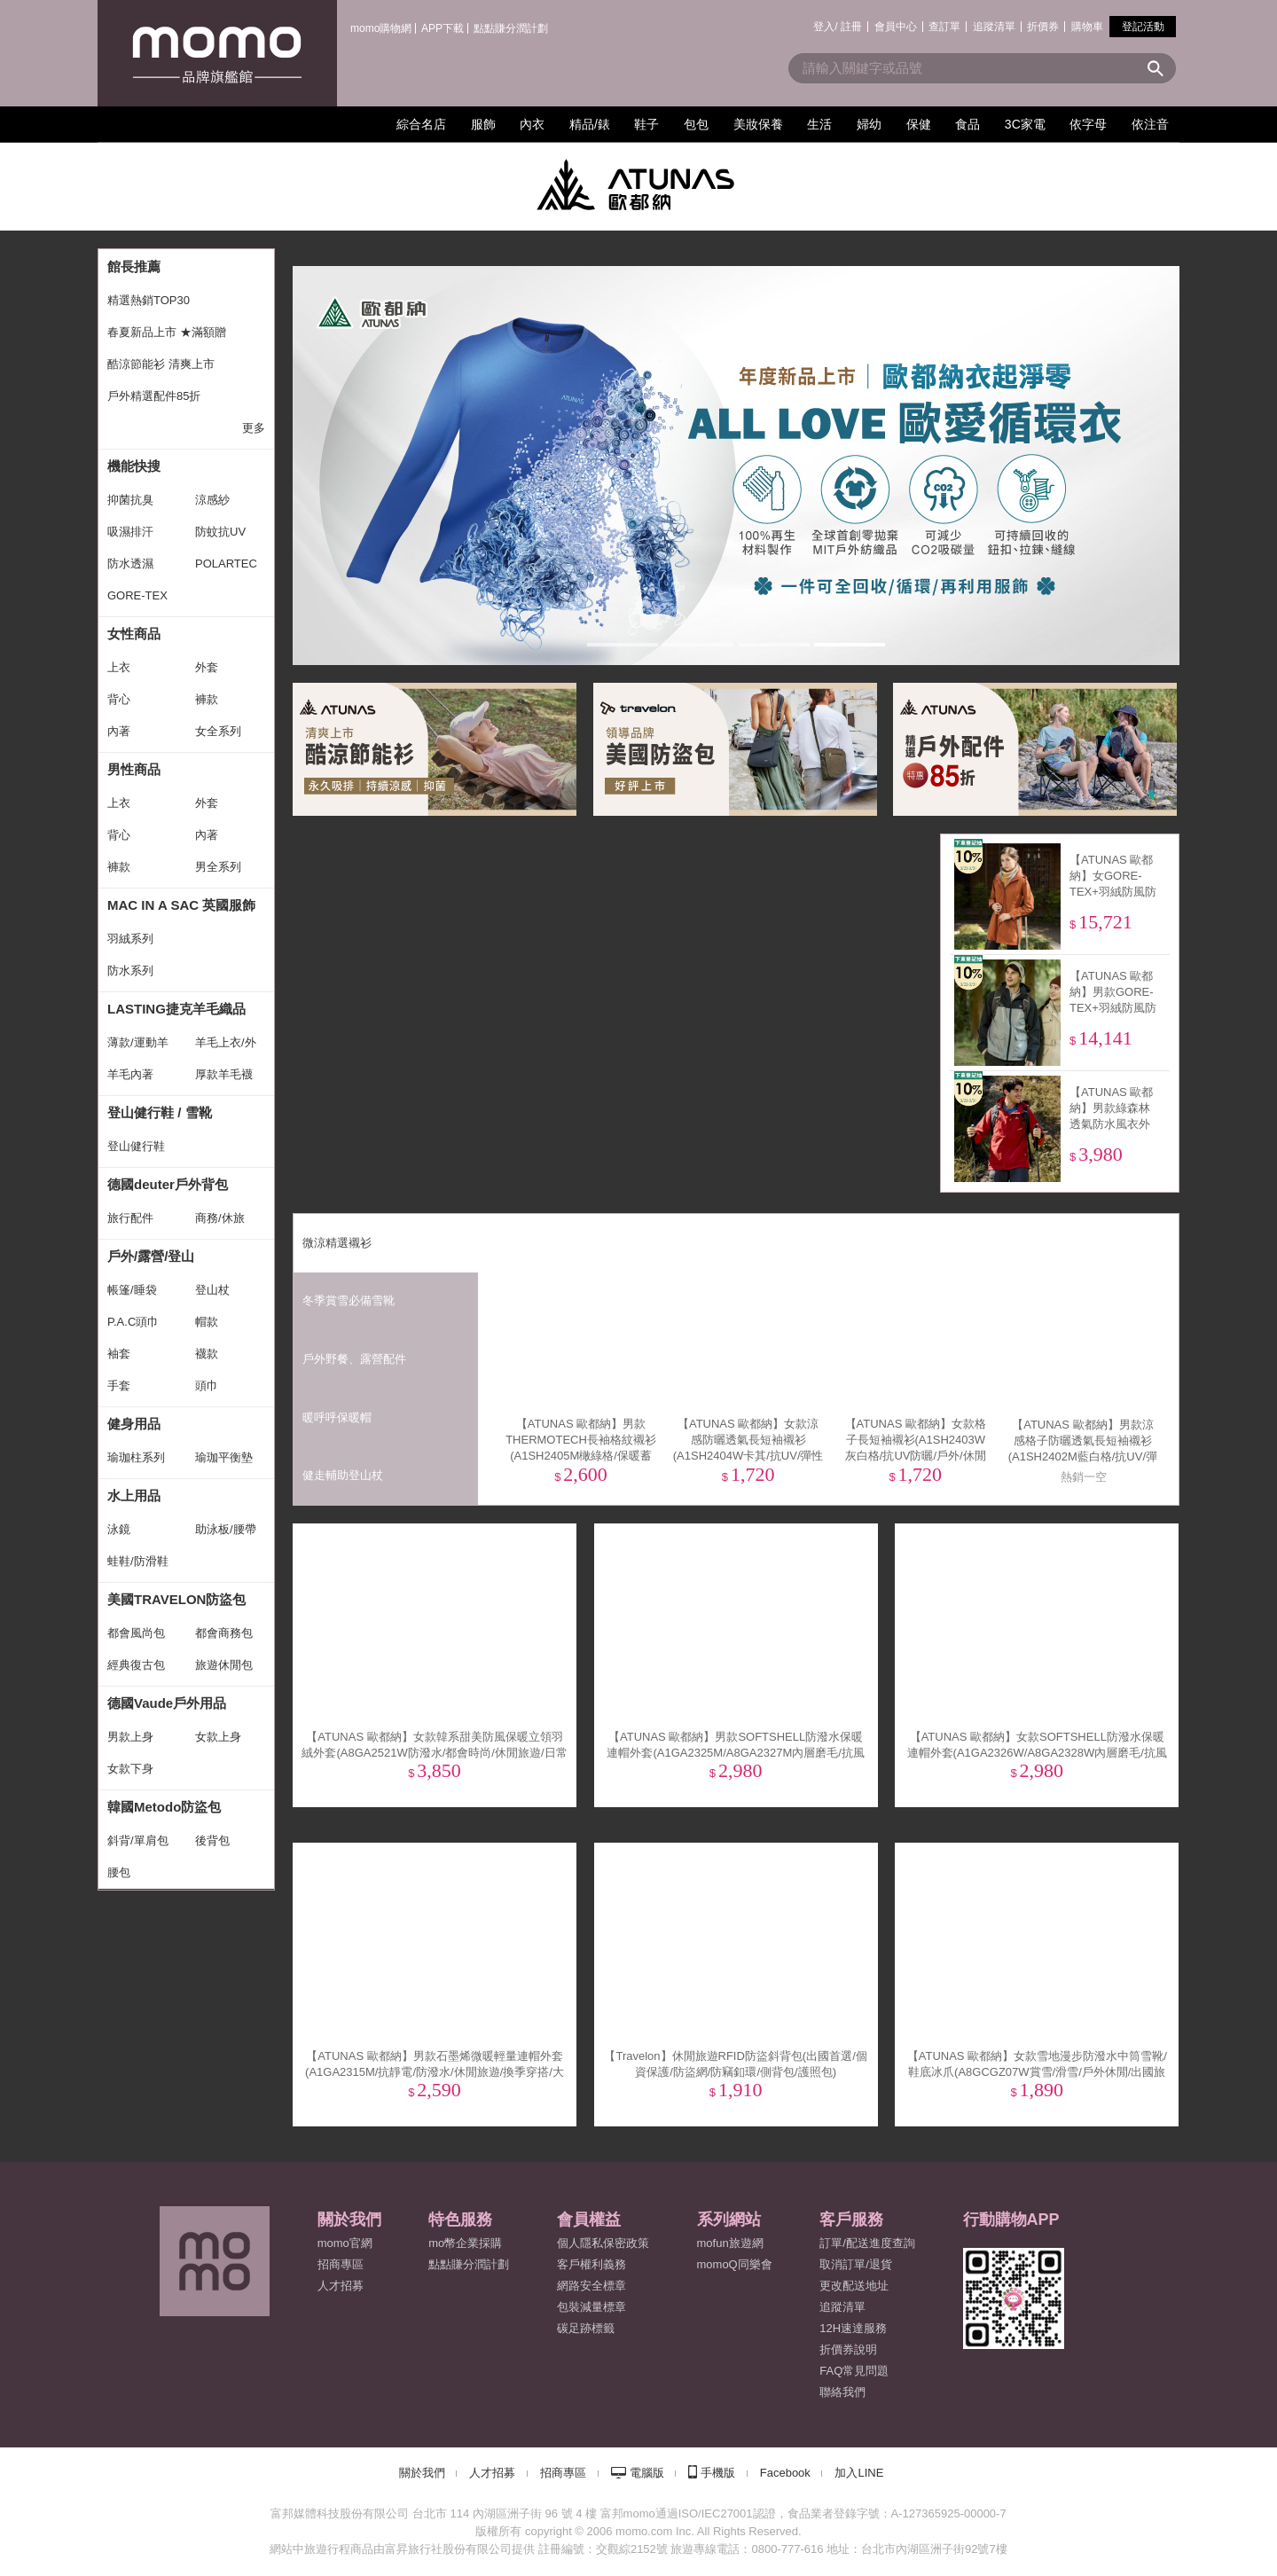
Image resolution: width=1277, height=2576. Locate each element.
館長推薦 (134, 266)
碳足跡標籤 (586, 2328)
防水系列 (130, 970)
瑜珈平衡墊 (224, 1457)
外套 (206, 667)
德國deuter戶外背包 (167, 1184)
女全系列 (218, 731)
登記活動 (1143, 26)
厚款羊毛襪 (224, 1074)
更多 (253, 428)
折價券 (1043, 26)
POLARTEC (226, 563)
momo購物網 (380, 28)
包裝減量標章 (591, 2307)
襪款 (206, 1353)
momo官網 (344, 2243)
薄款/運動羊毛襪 (137, 1047)
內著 (118, 731)
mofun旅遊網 (730, 2243)
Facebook (785, 2472)
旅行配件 (130, 1218)
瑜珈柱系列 (136, 1457)
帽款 (206, 1321)
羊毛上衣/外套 (225, 1047)
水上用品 (134, 1495)
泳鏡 (118, 1529)
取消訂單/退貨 (855, 2264)
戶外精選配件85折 (153, 396)
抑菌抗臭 (130, 499)
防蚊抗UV (220, 531)
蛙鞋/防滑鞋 (137, 1561)
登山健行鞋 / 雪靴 (159, 1112)
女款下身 (130, 1768)
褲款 (206, 699)
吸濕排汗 (130, 531)
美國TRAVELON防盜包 (176, 1599)
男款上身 (130, 1736)
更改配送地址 (854, 2285)
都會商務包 (224, 1633)
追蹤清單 (994, 26)
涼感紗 (212, 499)
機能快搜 (134, 466)
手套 (118, 1385)
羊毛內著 (130, 1074)
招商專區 (340, 2264)
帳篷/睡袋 (132, 1289)
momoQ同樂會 (734, 2264)
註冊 (851, 26)
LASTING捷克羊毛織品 (176, 1008)
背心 (118, 699)
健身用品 (134, 1423)
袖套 (118, 1353)
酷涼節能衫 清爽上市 (161, 364)
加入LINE (858, 2472)
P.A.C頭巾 (133, 1321)
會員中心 (895, 26)
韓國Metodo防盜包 (164, 1806)
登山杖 (212, 1289)
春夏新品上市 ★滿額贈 (166, 332)
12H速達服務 (853, 2328)
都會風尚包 (136, 1633)
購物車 (1087, 26)
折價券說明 (848, 2349)
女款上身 (218, 1736)
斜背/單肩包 (137, 1840)
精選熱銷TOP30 (148, 300)
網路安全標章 (591, 2285)
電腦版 (647, 2472)
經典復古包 (136, 1665)
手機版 (718, 2472)
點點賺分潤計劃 (511, 28)
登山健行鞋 (136, 1146)
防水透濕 (130, 563)
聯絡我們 (842, 2392)
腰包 (118, 1872)
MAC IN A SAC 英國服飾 (181, 904)
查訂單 (944, 26)
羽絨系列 (130, 938)
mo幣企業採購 (465, 2243)
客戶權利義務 (591, 2264)
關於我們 (422, 2472)
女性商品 (134, 633)
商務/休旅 (220, 1218)
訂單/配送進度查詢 (867, 2243)
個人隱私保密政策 (603, 2243)
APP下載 (442, 28)
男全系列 (218, 866)
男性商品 (134, 769)
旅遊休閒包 (224, 1665)
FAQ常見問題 (854, 2370)
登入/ (825, 26)
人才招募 (492, 2472)
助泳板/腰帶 (225, 1529)
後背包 (212, 1840)
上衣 (118, 667)
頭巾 (206, 1385)
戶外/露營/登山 (150, 1256)
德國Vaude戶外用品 (166, 1703)
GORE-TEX (137, 595)
